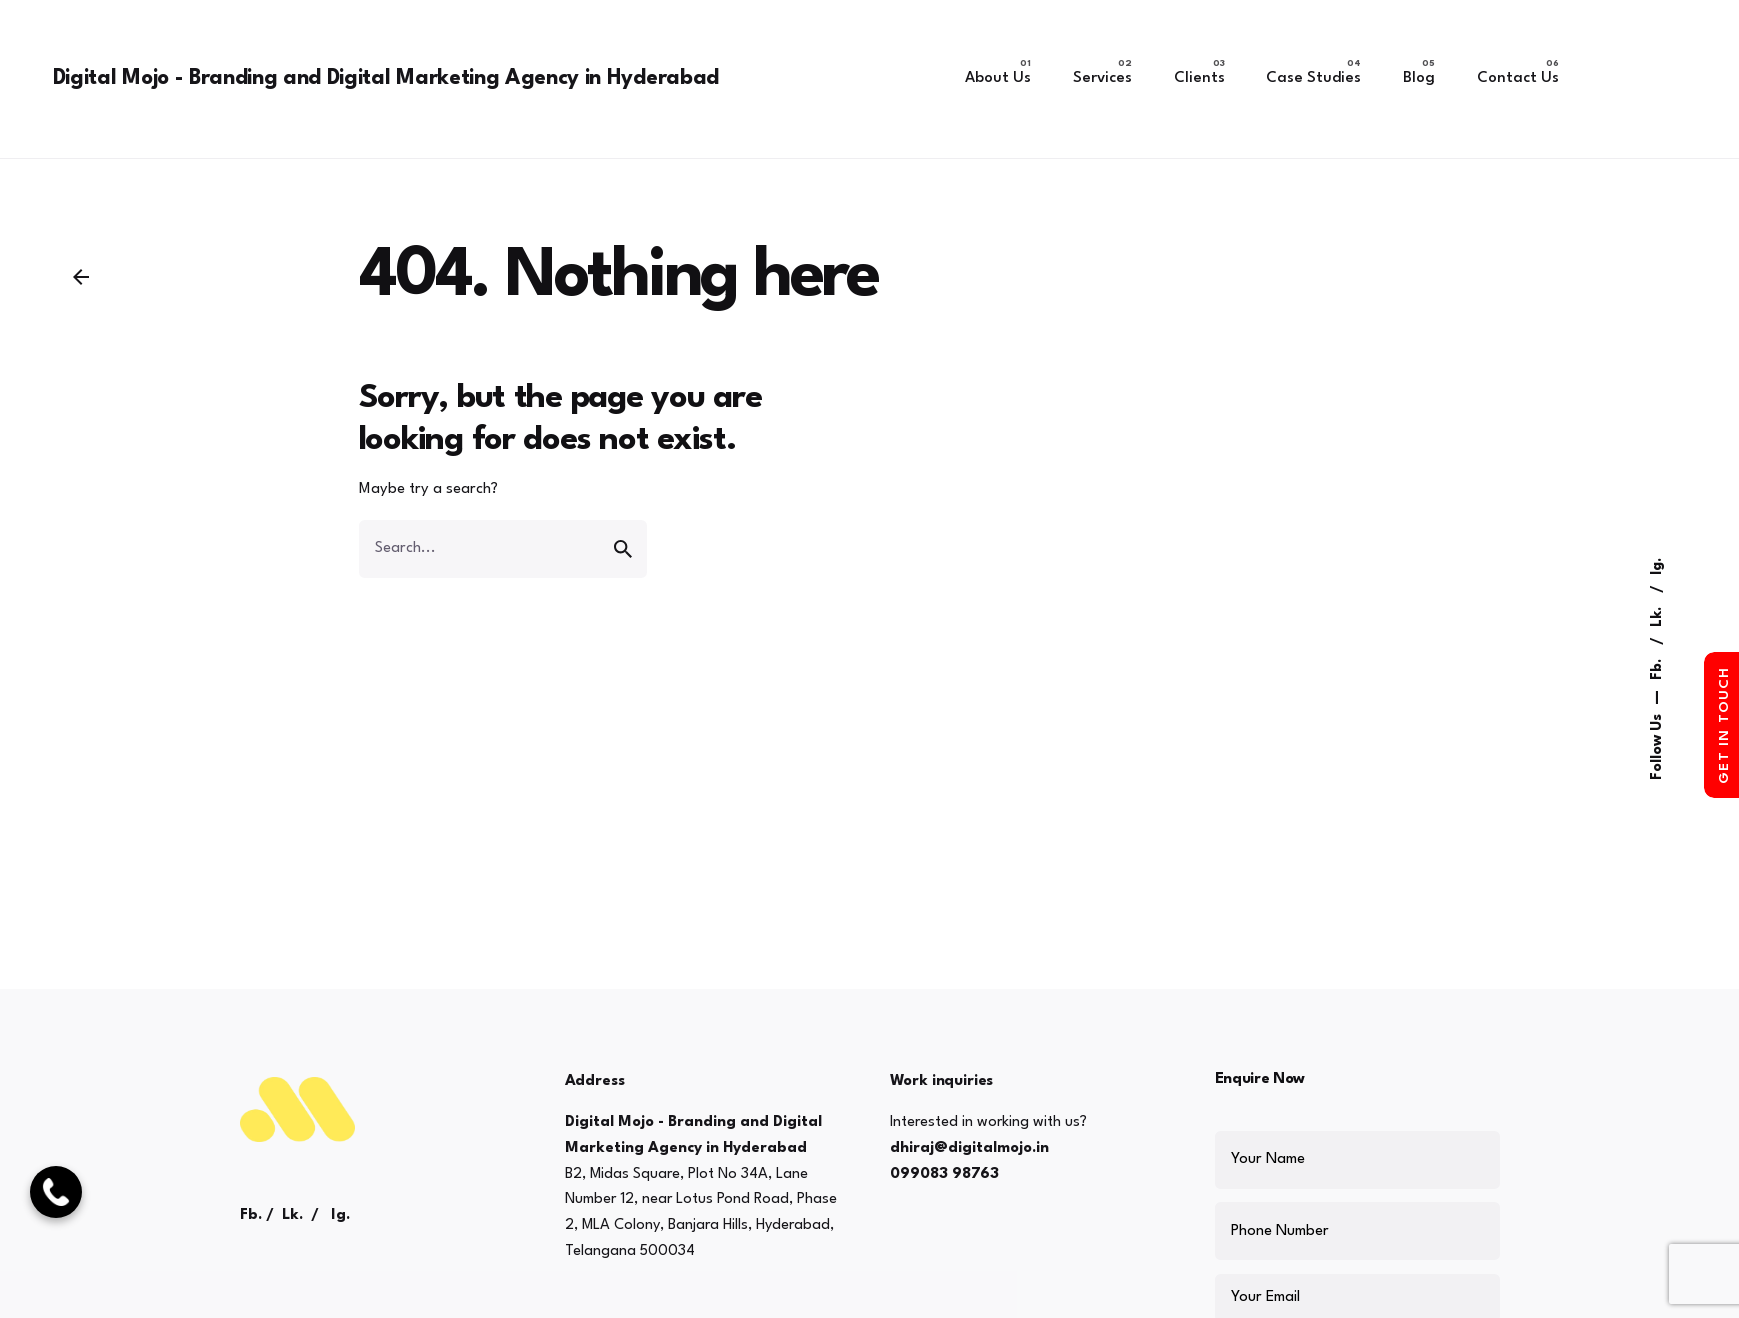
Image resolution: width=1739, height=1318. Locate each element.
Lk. (1657, 615)
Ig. (1657, 566)
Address (595, 1081)
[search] (623, 549)
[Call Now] (56, 1192)
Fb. (1657, 667)
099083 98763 (944, 1174)
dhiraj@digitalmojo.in (969, 1148)
